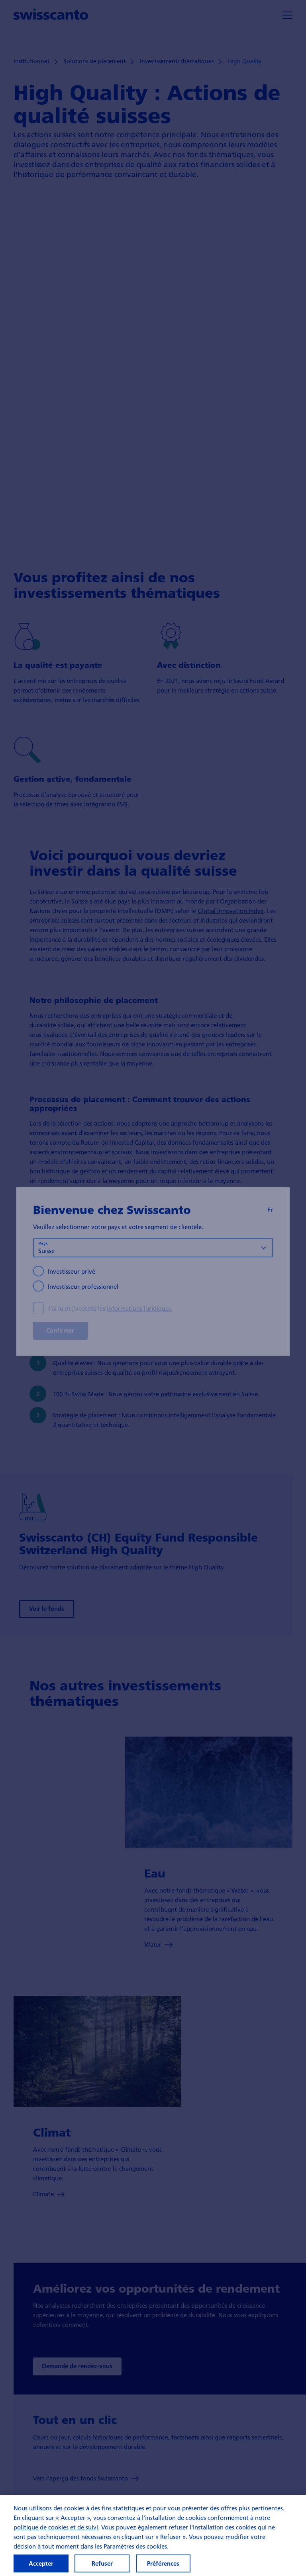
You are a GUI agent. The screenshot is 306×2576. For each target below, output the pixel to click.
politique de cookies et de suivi (56, 2527)
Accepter (41, 2563)
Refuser (102, 2563)
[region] (153, 2535)
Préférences (163, 2563)
